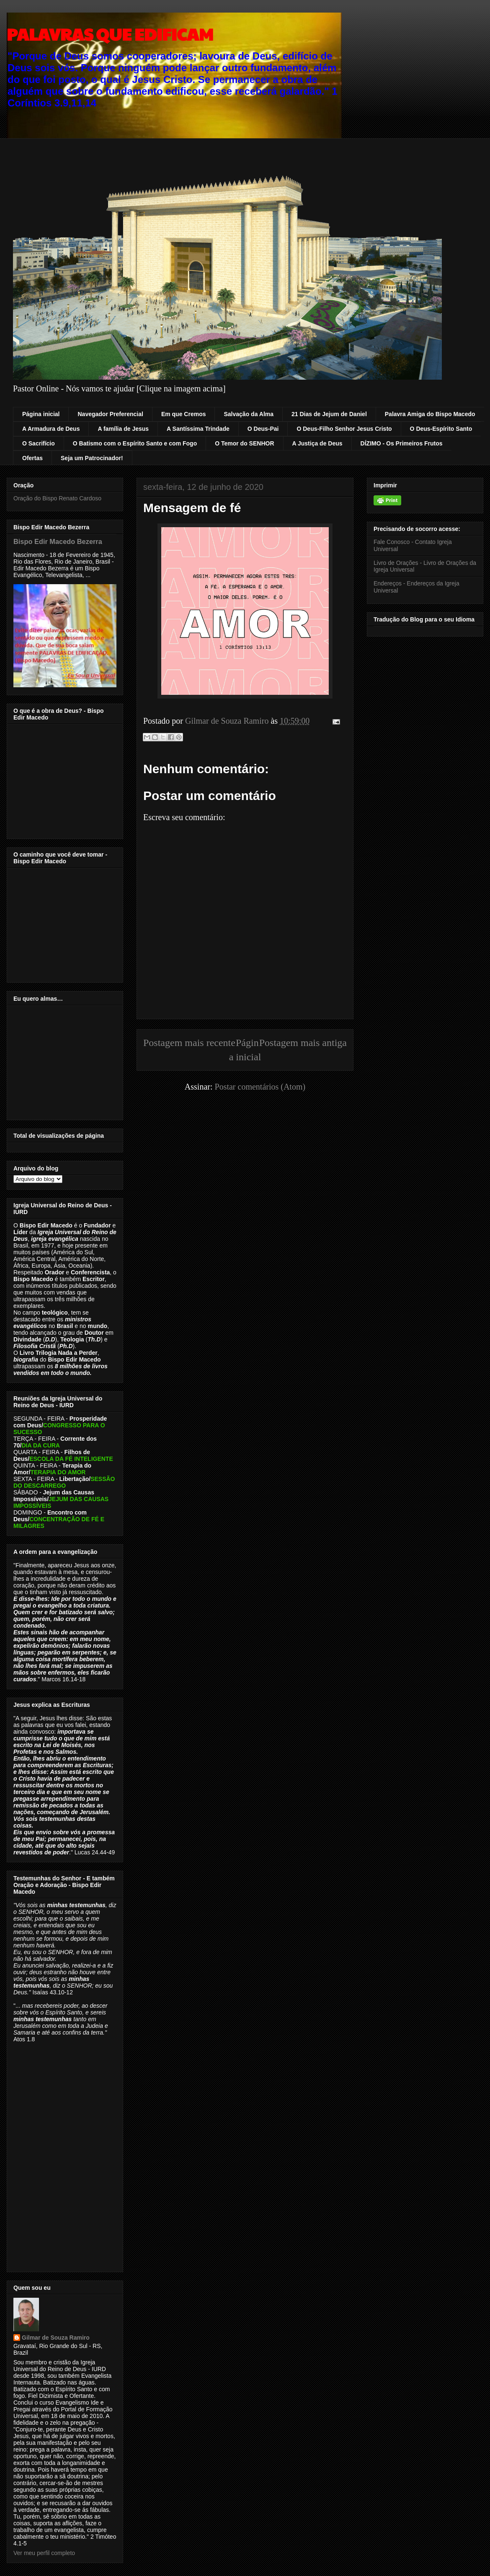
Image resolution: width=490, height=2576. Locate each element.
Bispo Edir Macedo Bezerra (57, 541)
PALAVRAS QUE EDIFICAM (110, 33)
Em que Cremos (183, 414)
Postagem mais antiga (303, 1042)
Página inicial (40, 414)
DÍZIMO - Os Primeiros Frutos (402, 443)
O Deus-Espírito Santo (441, 428)
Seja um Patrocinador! (92, 458)
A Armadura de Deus (51, 428)
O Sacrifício (38, 443)
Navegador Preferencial (110, 414)
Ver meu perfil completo (44, 2553)
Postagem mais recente (189, 1042)
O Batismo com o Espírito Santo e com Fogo (135, 443)
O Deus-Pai (263, 428)
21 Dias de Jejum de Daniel (329, 414)
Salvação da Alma (248, 414)
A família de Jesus (123, 428)
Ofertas (32, 458)
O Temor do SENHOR (244, 443)
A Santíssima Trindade (198, 428)
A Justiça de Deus (317, 443)
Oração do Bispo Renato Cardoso (57, 498)
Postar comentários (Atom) (260, 1086)
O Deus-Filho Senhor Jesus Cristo (344, 428)
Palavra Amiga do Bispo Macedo (430, 414)
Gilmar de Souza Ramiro (56, 2337)
